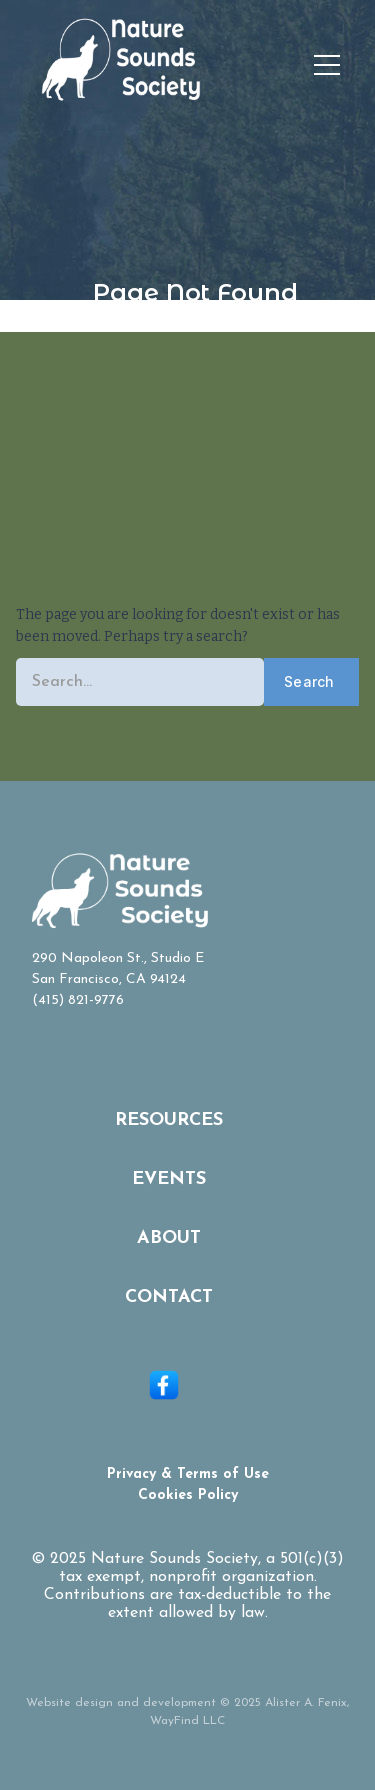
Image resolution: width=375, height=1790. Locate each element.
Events (169, 1179)
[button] (327, 66)
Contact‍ (169, 1297)
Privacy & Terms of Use (188, 1474)
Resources (169, 1120)
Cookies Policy (188, 1495)
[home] (131, 66)
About (169, 1238)
